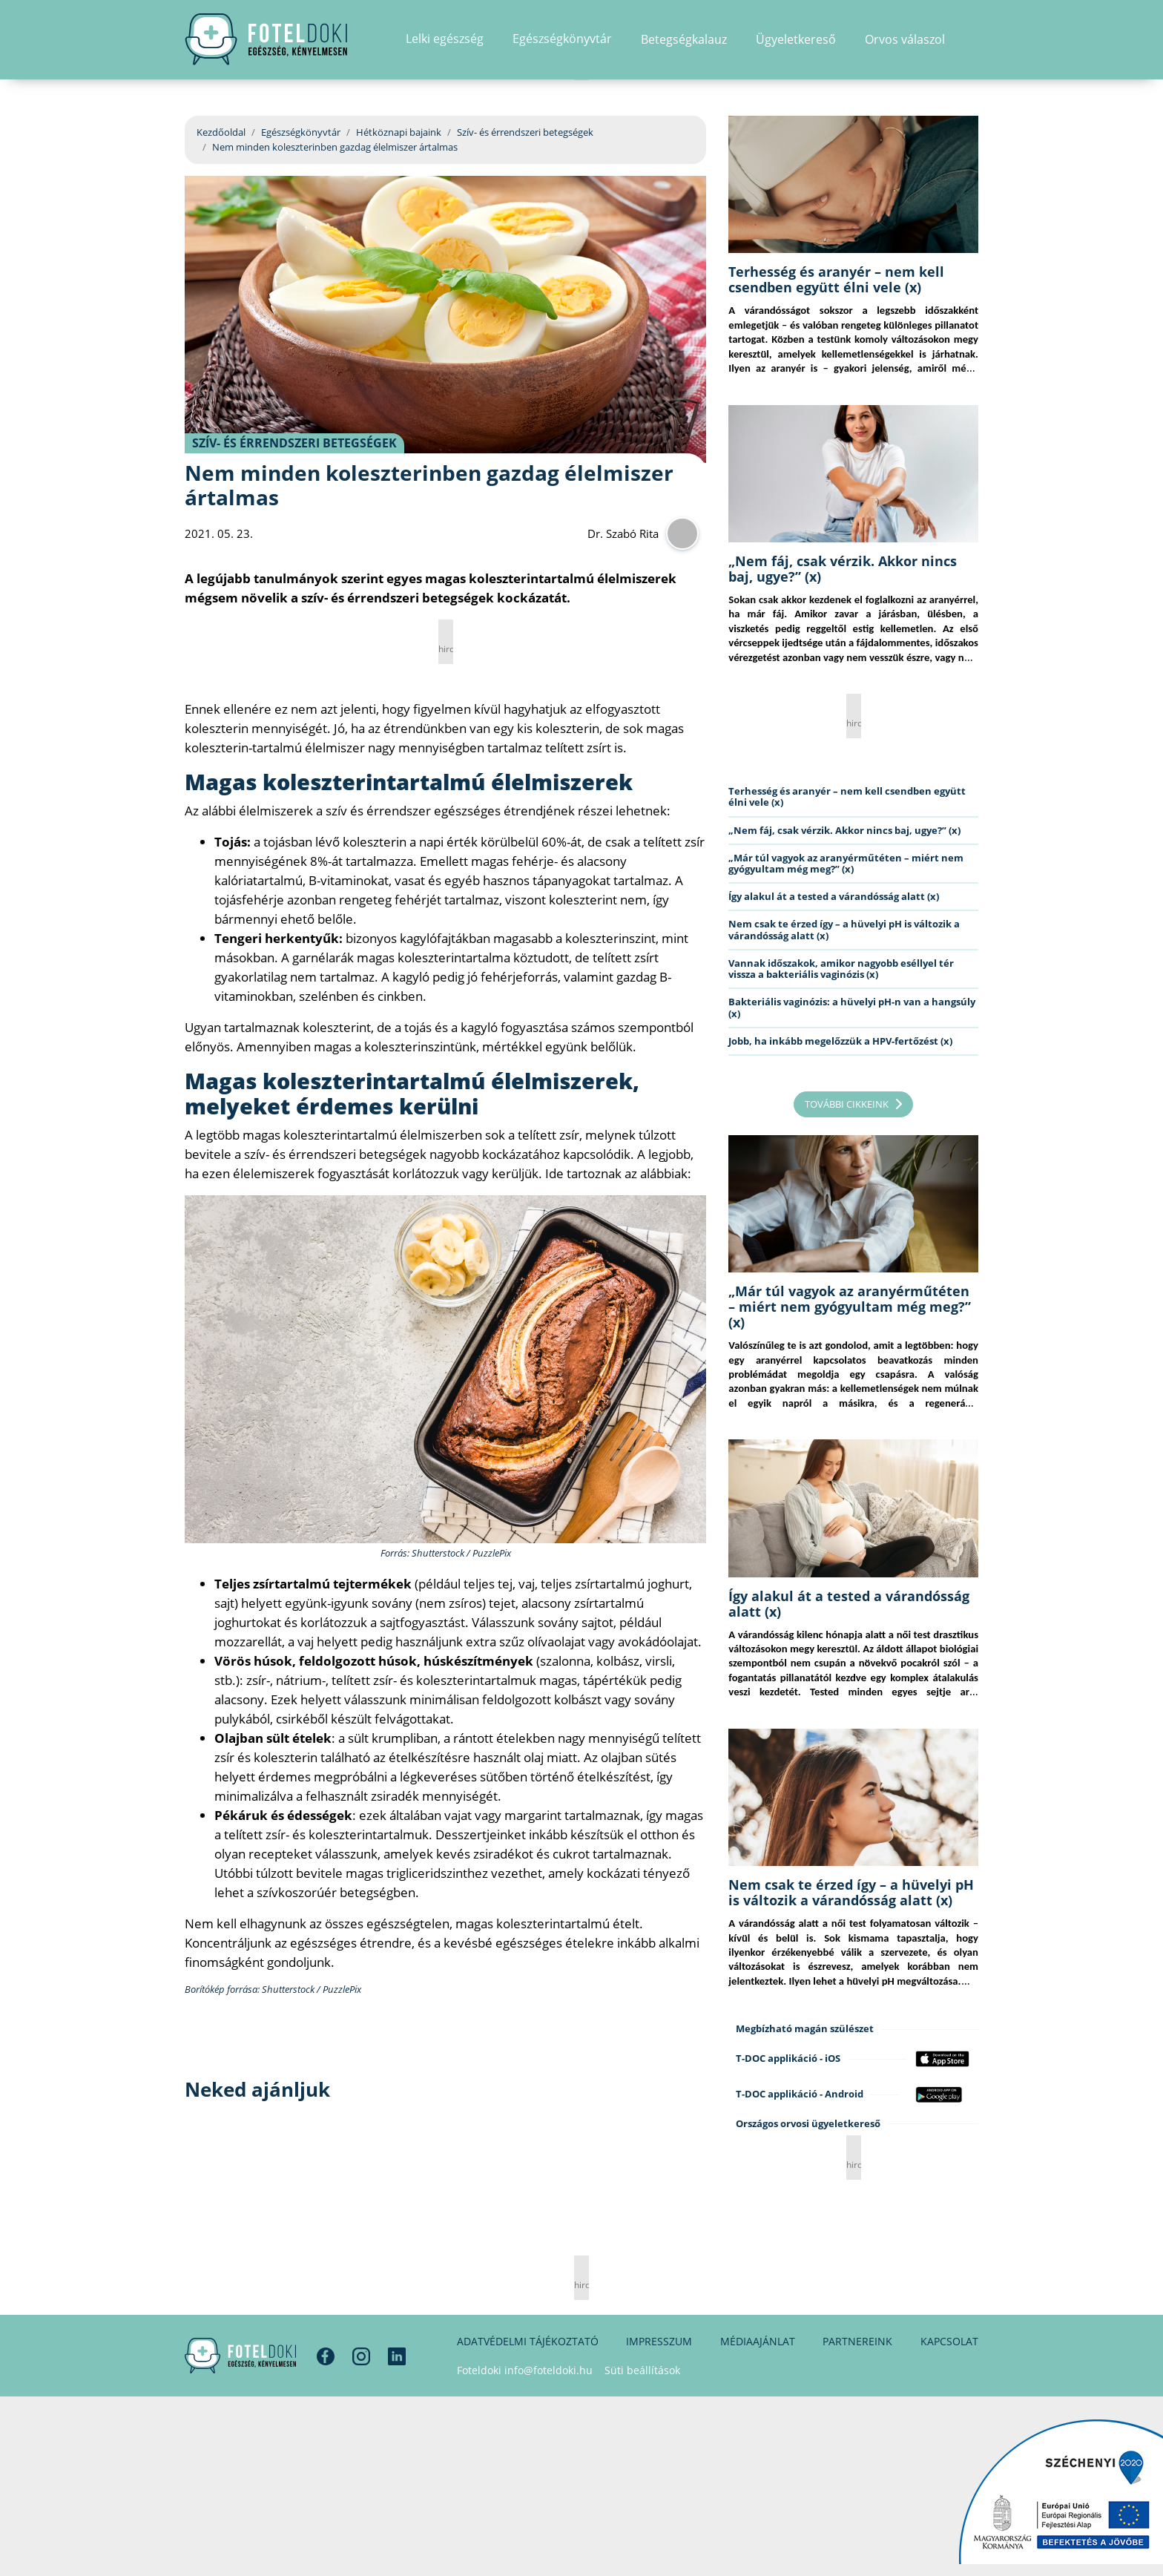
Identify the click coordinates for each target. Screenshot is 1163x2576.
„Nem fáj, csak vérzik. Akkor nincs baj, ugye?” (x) (842, 568)
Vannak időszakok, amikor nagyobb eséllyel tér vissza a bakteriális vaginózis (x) (841, 968)
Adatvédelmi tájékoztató (528, 2341)
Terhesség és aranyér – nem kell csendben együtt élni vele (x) (836, 279)
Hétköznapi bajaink (398, 132)
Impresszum (659, 2341)
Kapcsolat (949, 2341)
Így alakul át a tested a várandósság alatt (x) (833, 896)
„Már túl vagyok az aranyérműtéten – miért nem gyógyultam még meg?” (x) (845, 863)
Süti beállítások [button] (642, 2370)
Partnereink (857, 2341)
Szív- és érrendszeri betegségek (525, 132)
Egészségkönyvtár (300, 132)
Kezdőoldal (221, 132)
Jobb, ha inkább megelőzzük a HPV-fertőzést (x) (840, 1041)
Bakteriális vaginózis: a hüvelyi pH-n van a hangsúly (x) (851, 1007)
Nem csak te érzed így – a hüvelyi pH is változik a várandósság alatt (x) (844, 929)
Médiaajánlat (757, 2341)
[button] (973, 41)
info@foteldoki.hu (548, 2370)
